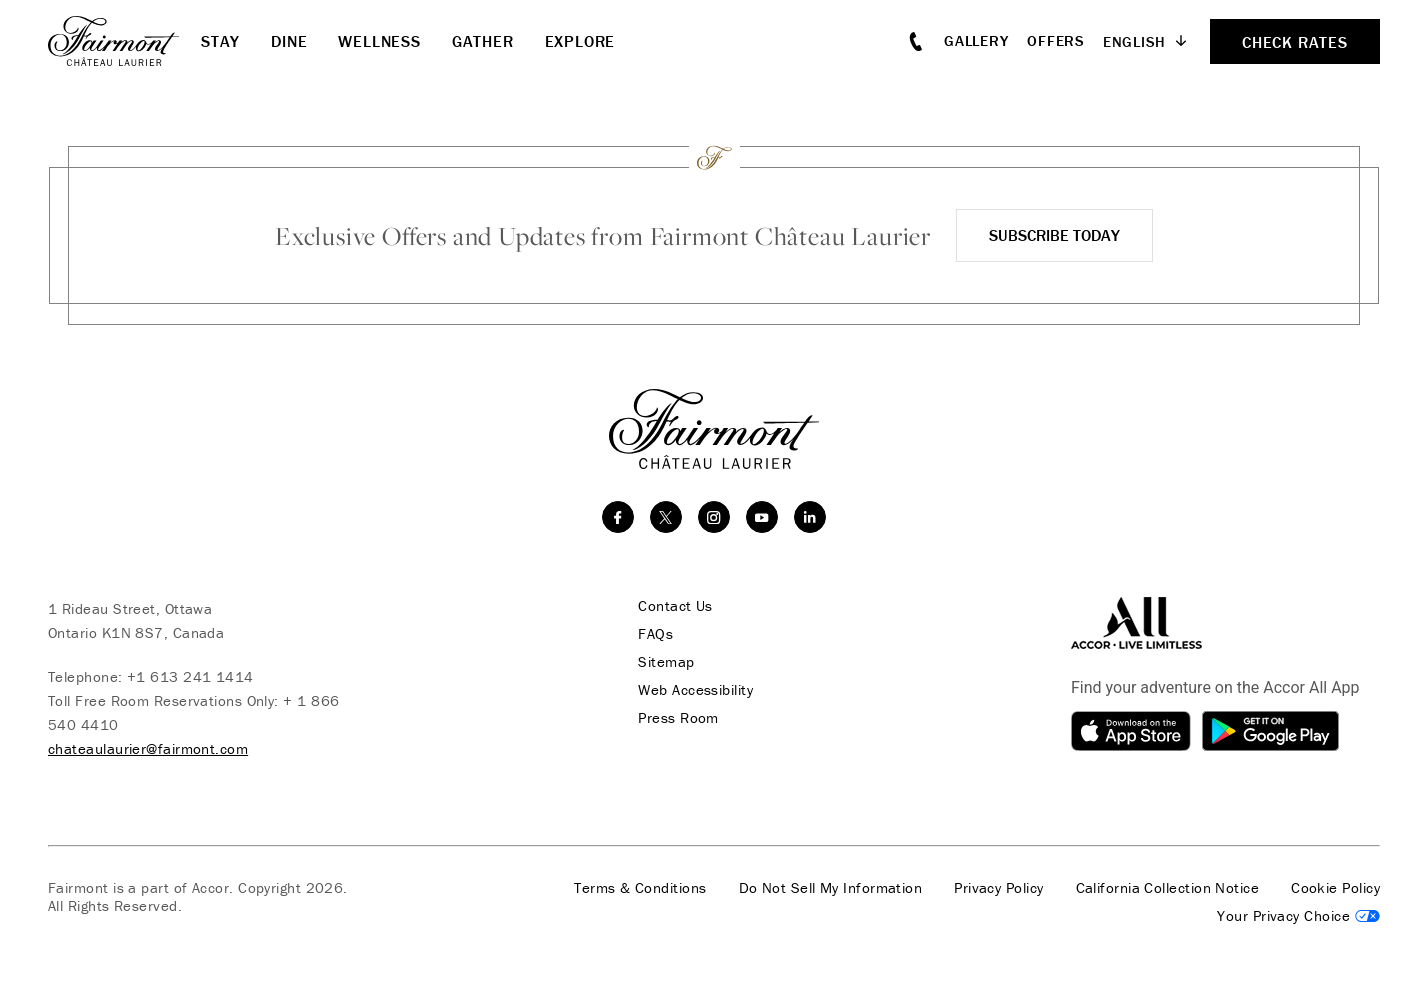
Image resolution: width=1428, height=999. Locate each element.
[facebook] (618, 517)
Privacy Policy (998, 888)
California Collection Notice (1168, 888)
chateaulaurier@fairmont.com (148, 748)
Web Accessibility (694, 690)
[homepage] (124, 41)
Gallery (976, 40)
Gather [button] (483, 41)
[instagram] (714, 517)
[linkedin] (810, 517)
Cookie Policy (1335, 888)
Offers (1056, 40)
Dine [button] (289, 41)
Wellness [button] (379, 41)
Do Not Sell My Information (831, 888)
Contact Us (674, 606)
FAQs (654, 634)
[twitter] (666, 517)
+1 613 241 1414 (190, 676)
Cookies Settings (1298, 916)
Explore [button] (580, 41)
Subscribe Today (1054, 235)
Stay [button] (220, 41)
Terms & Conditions (640, 888)
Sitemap (665, 662)
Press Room (677, 718)
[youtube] (762, 517)
